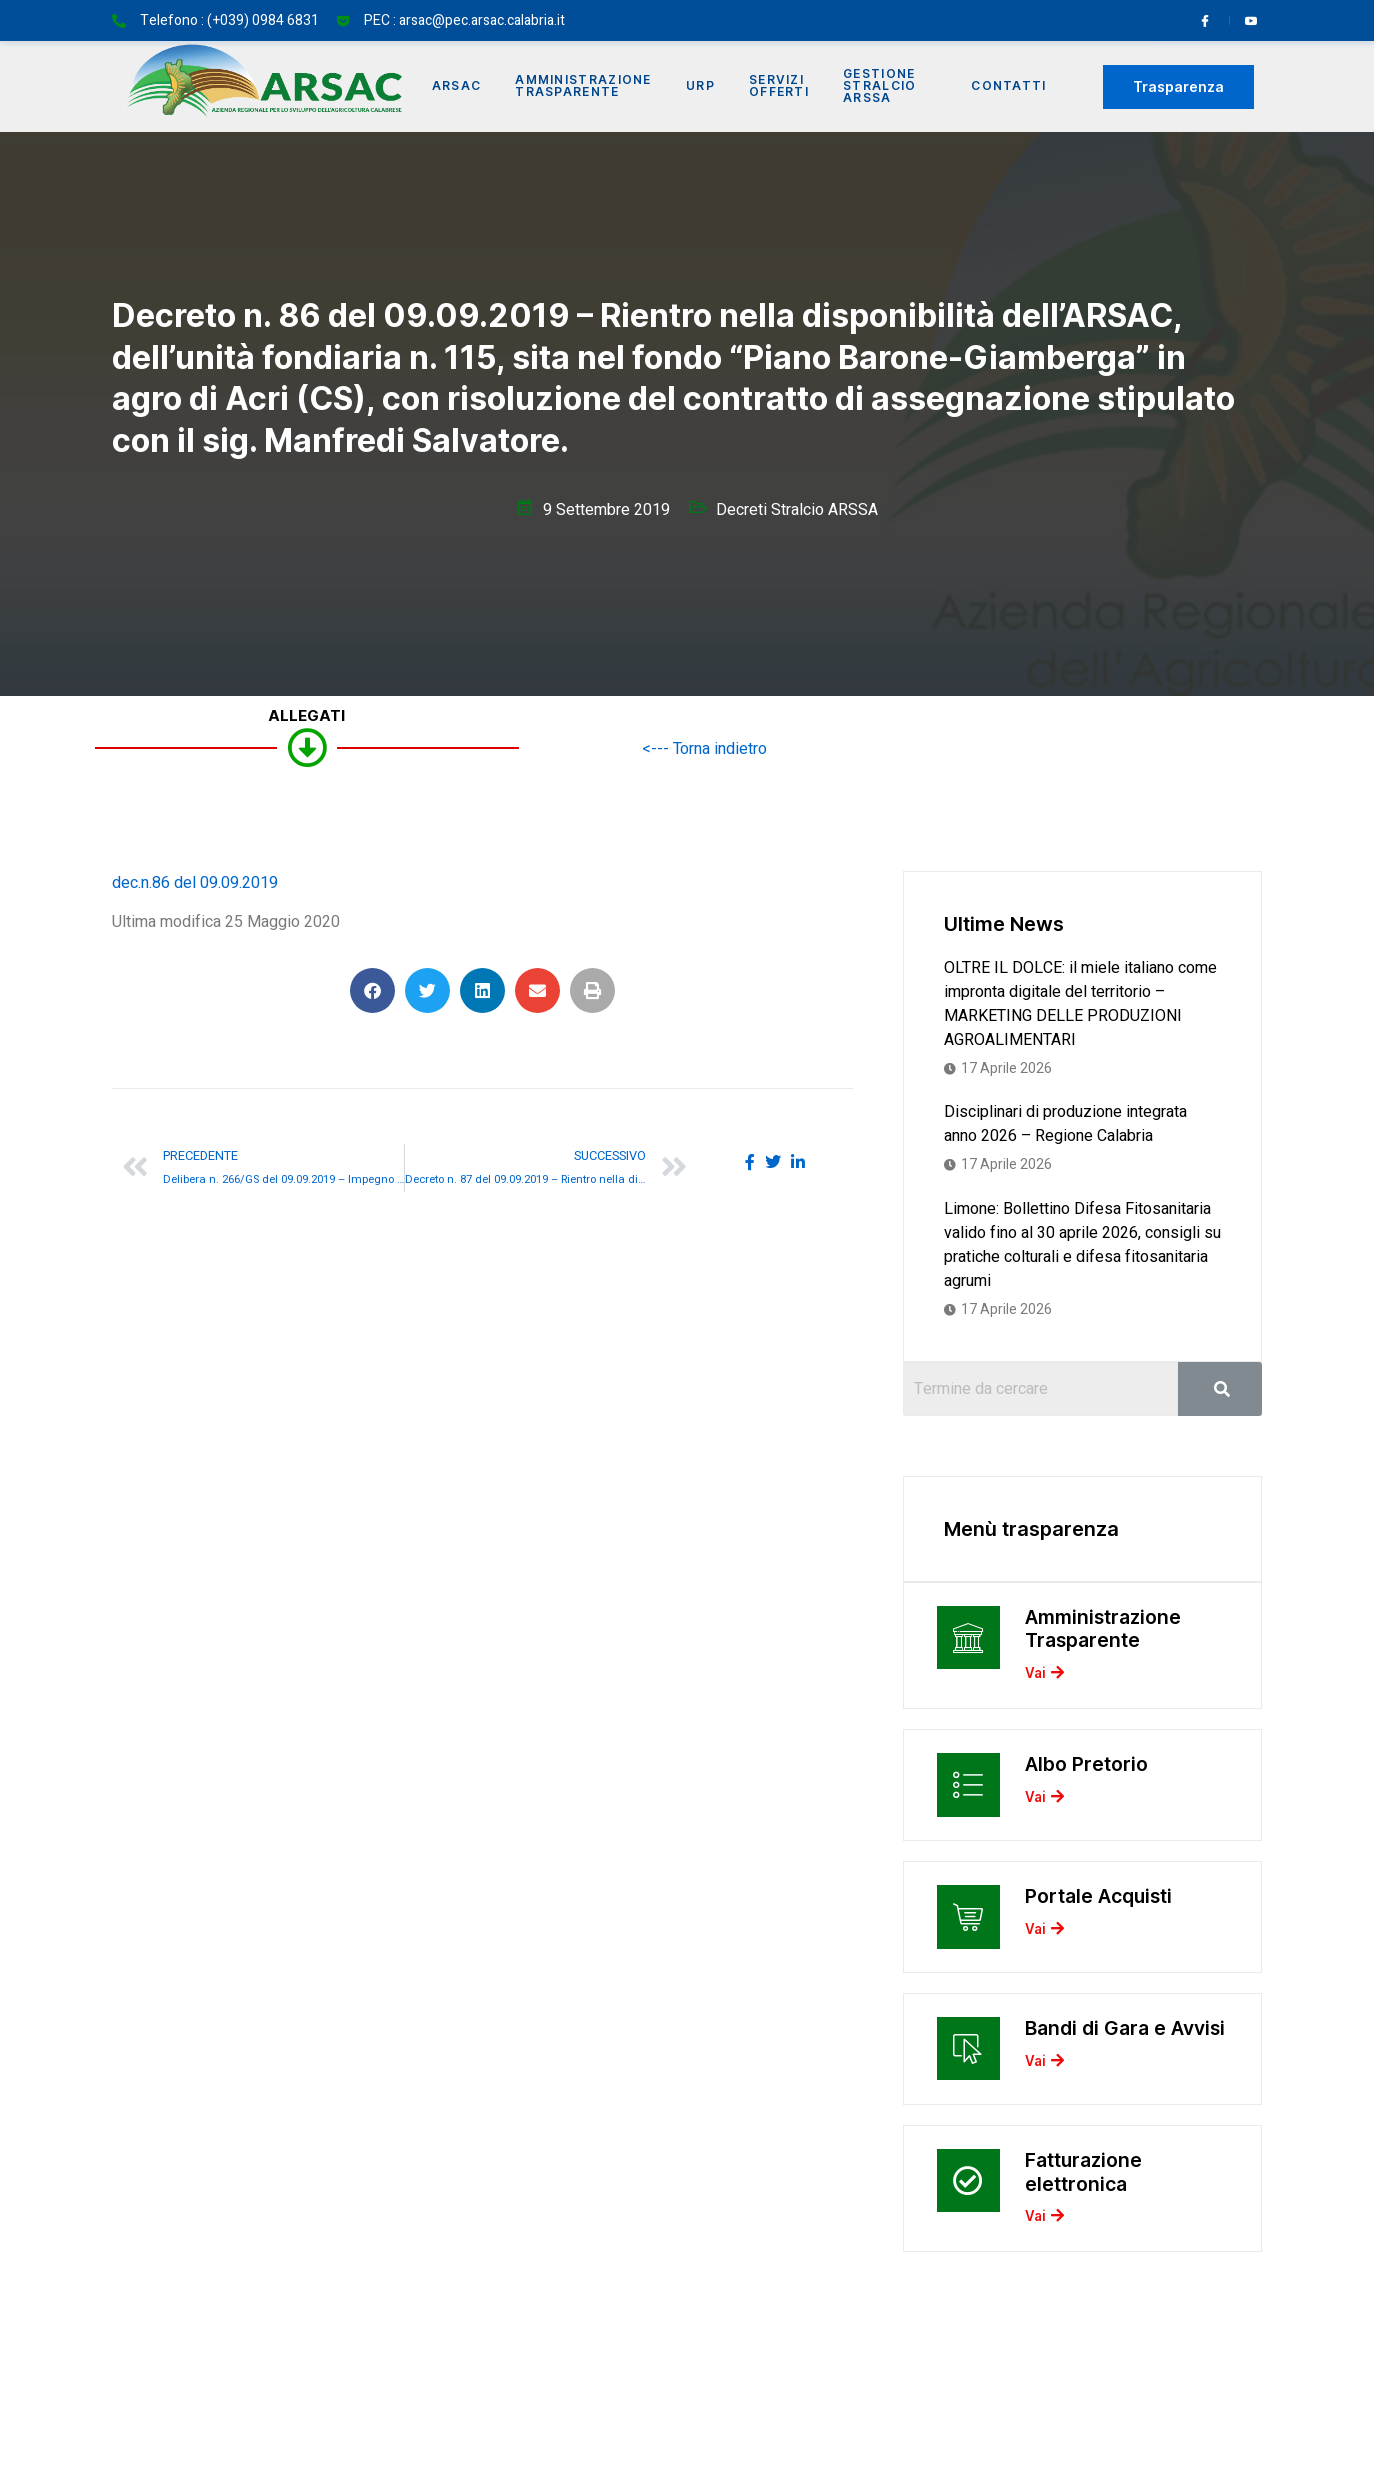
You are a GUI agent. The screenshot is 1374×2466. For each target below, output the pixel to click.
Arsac (459, 86)
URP (706, 86)
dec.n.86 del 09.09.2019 (195, 883)
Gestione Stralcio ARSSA (889, 86)
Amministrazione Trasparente (588, 86)
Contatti (1009, 86)
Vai (1044, 1680)
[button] (372, 990)
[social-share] (750, 1161)
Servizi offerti (787, 86)
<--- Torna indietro (704, 749)
